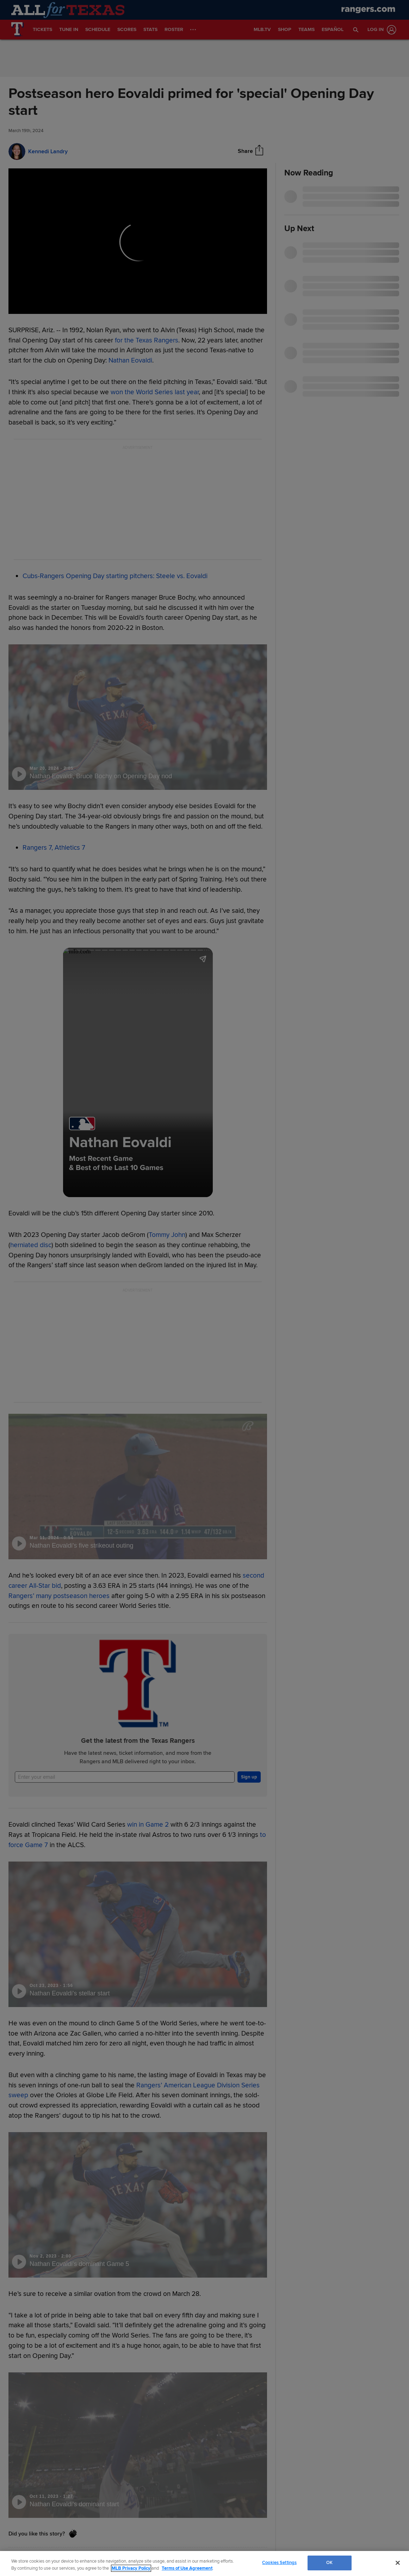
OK (329, 2562)
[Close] (397, 2562)
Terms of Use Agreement (187, 2568)
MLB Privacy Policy (131, 2568)
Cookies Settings (279, 2562)
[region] (204, 2563)
